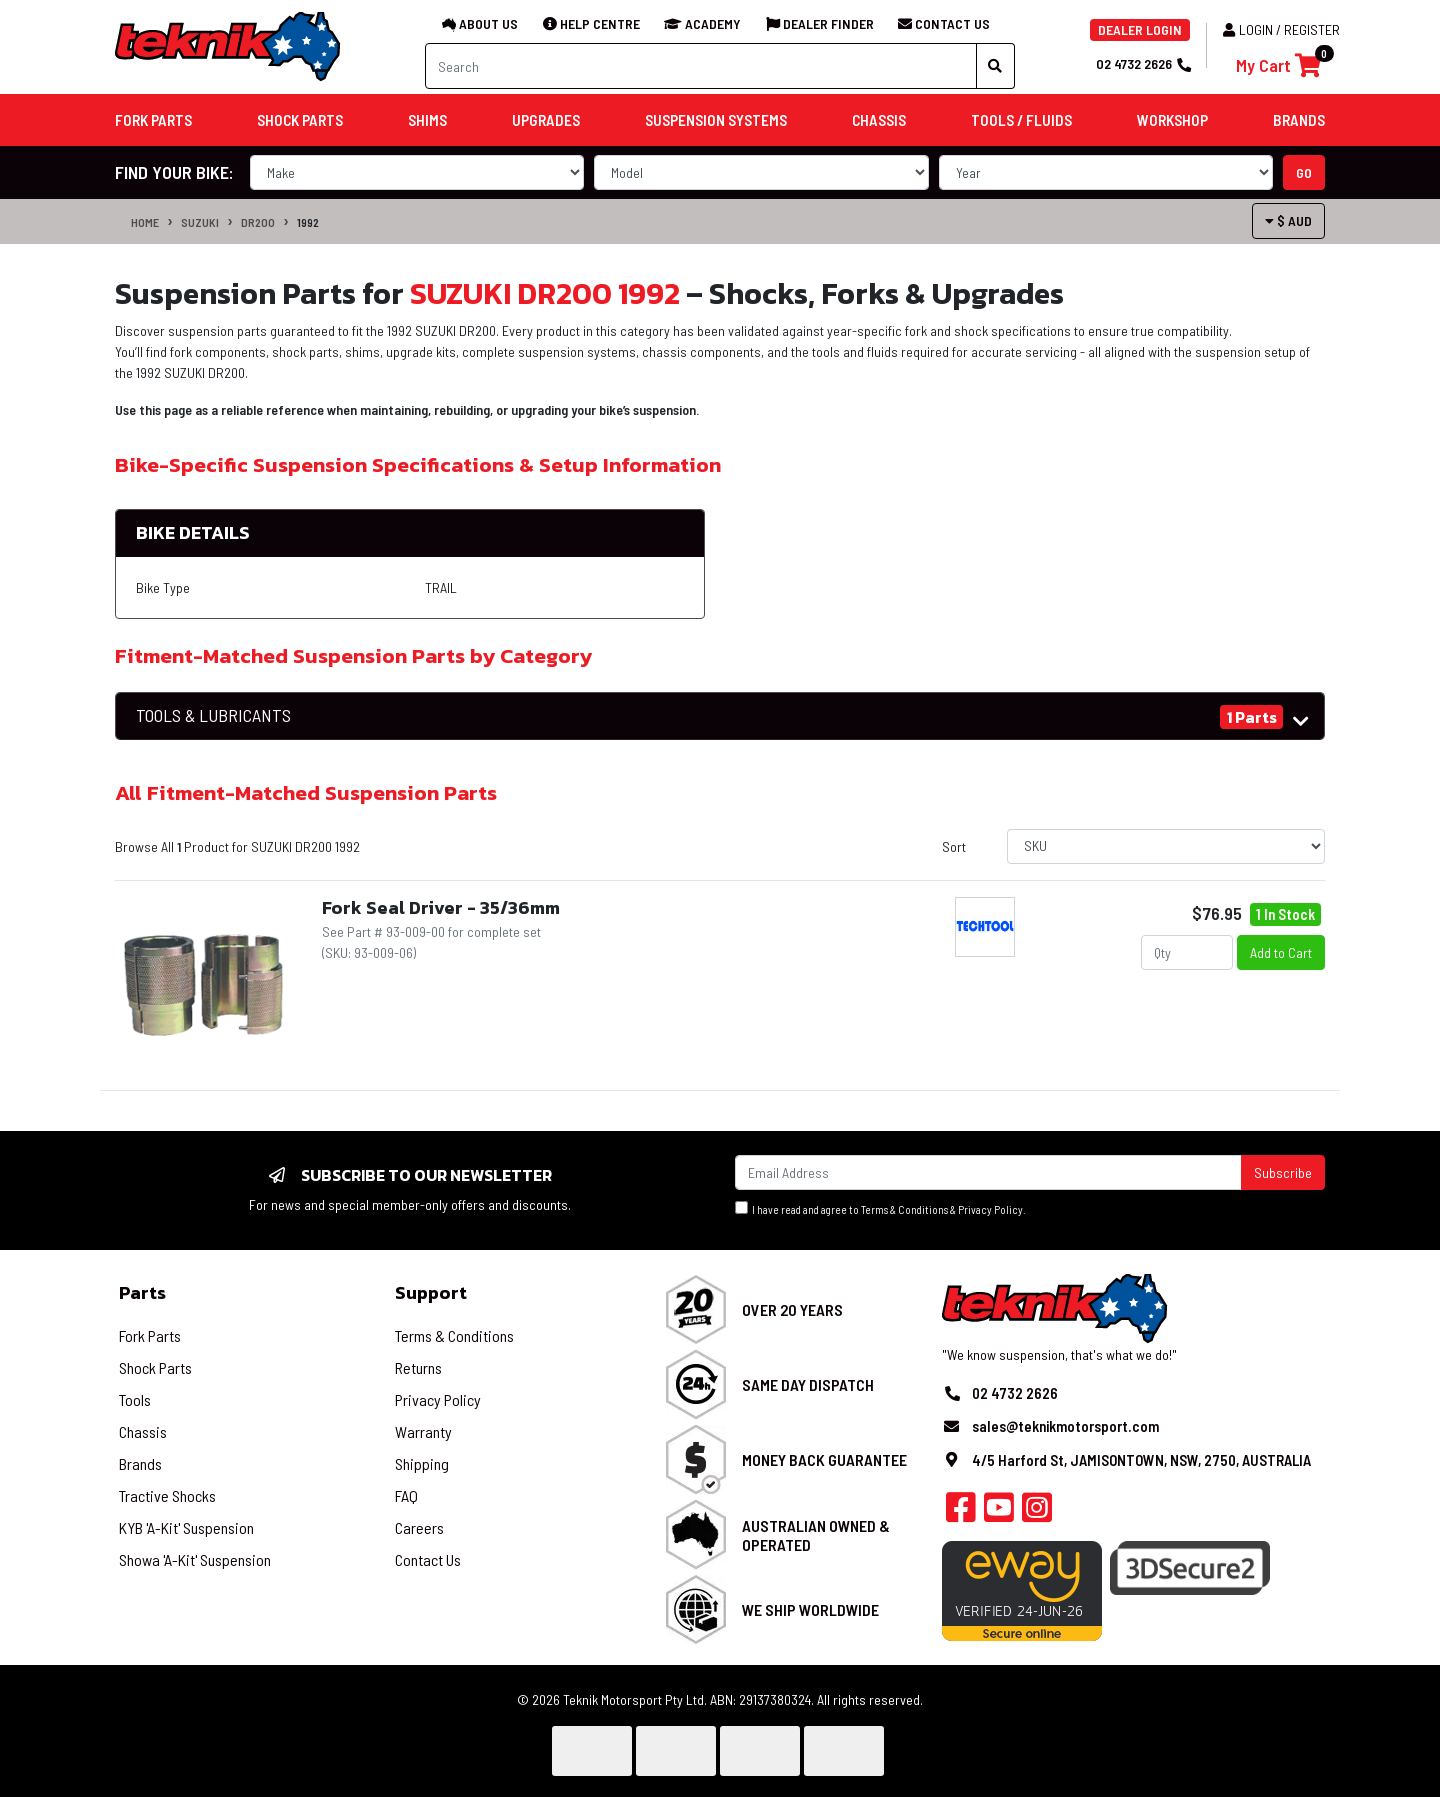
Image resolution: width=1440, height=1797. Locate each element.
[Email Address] (988, 1172)
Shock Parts (155, 1367)
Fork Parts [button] (153, 120)
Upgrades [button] (546, 120)
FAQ (406, 1495)
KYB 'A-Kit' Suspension (186, 1527)
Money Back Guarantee (824, 1459)
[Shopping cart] (1278, 65)
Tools (135, 1399)
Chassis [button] (879, 120)
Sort (954, 846)
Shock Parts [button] (300, 120)
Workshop (1172, 120)
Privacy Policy (990, 1209)
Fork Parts (150, 1335)
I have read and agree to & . (880, 1208)
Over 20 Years (792, 1309)
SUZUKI (200, 222)
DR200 (258, 222)
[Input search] (701, 66)
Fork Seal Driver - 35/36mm (441, 907)
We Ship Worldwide (810, 1609)
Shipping (422, 1463)
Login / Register (1281, 29)
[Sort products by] (1166, 846)
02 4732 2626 (1143, 63)
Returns (418, 1367)
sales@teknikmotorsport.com (1065, 1426)
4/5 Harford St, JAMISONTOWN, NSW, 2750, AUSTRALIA (1141, 1460)
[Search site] (995, 66)
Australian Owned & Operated (816, 1535)
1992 (308, 222)
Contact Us (428, 1559)
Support (431, 1292)
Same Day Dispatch (808, 1384)
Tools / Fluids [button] (1021, 120)
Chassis (143, 1431)
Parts (142, 1292)
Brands (140, 1463)
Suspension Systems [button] (716, 120)
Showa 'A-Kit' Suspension (195, 1559)
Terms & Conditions (904, 1209)
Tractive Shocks (167, 1495)
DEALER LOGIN (1140, 29)
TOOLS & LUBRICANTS (213, 715)
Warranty (423, 1431)
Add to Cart (1281, 952)
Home (145, 222)
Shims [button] (427, 120)
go (1304, 172)
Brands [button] (1299, 120)
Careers (419, 1527)
